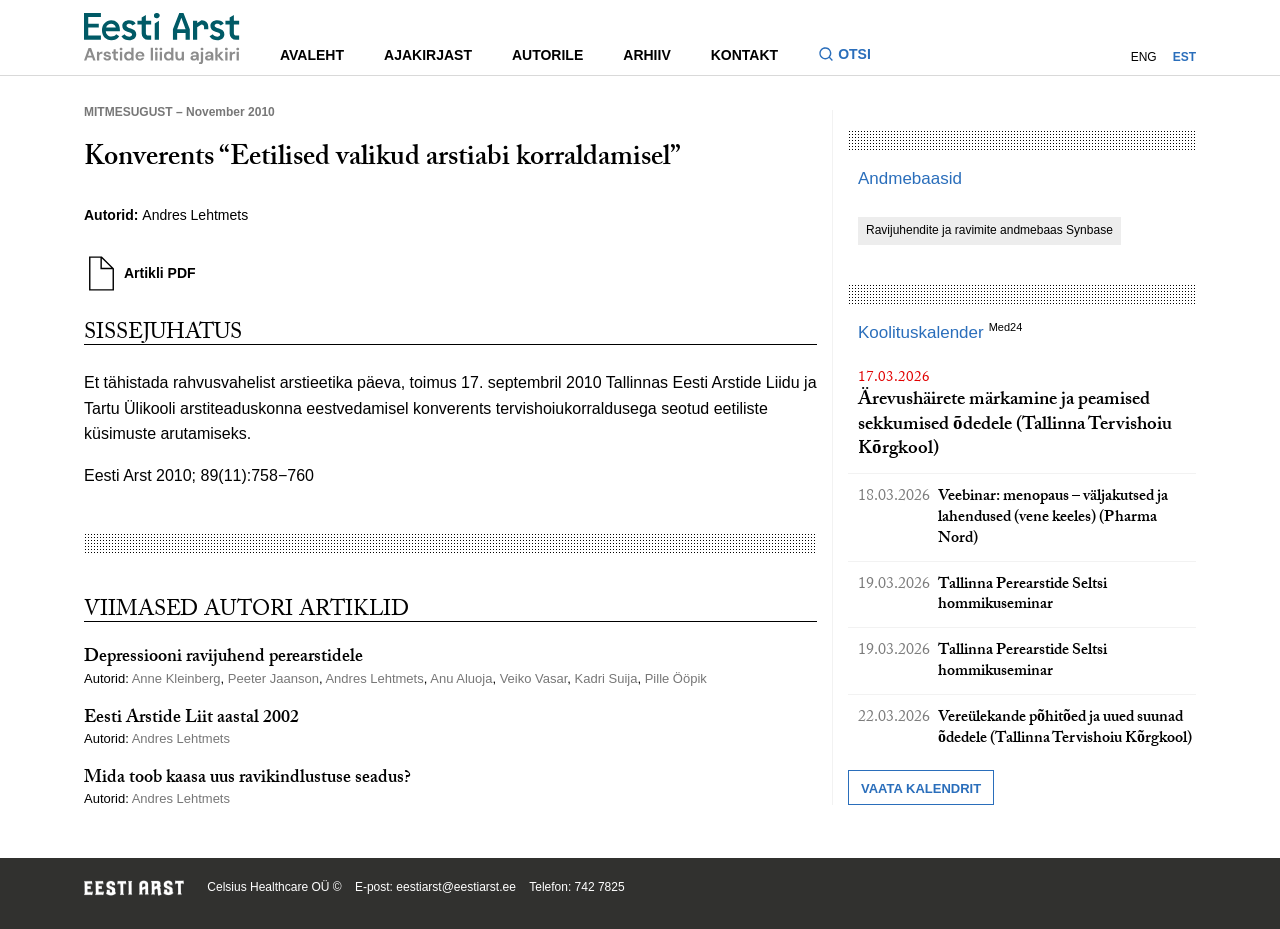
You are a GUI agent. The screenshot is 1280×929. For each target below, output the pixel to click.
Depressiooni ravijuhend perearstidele (223, 658)
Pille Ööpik (676, 678)
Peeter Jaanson (273, 678)
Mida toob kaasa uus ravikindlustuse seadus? (247, 779)
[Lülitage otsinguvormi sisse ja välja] (852, 56)
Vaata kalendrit (921, 788)
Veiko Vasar (534, 678)
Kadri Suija (606, 678)
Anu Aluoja (461, 678)
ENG (1144, 57)
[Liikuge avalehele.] (162, 38)
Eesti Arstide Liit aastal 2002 (191, 719)
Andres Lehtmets (195, 215)
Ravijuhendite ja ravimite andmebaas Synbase (989, 230)
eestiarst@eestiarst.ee (456, 887)
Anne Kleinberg (176, 678)
